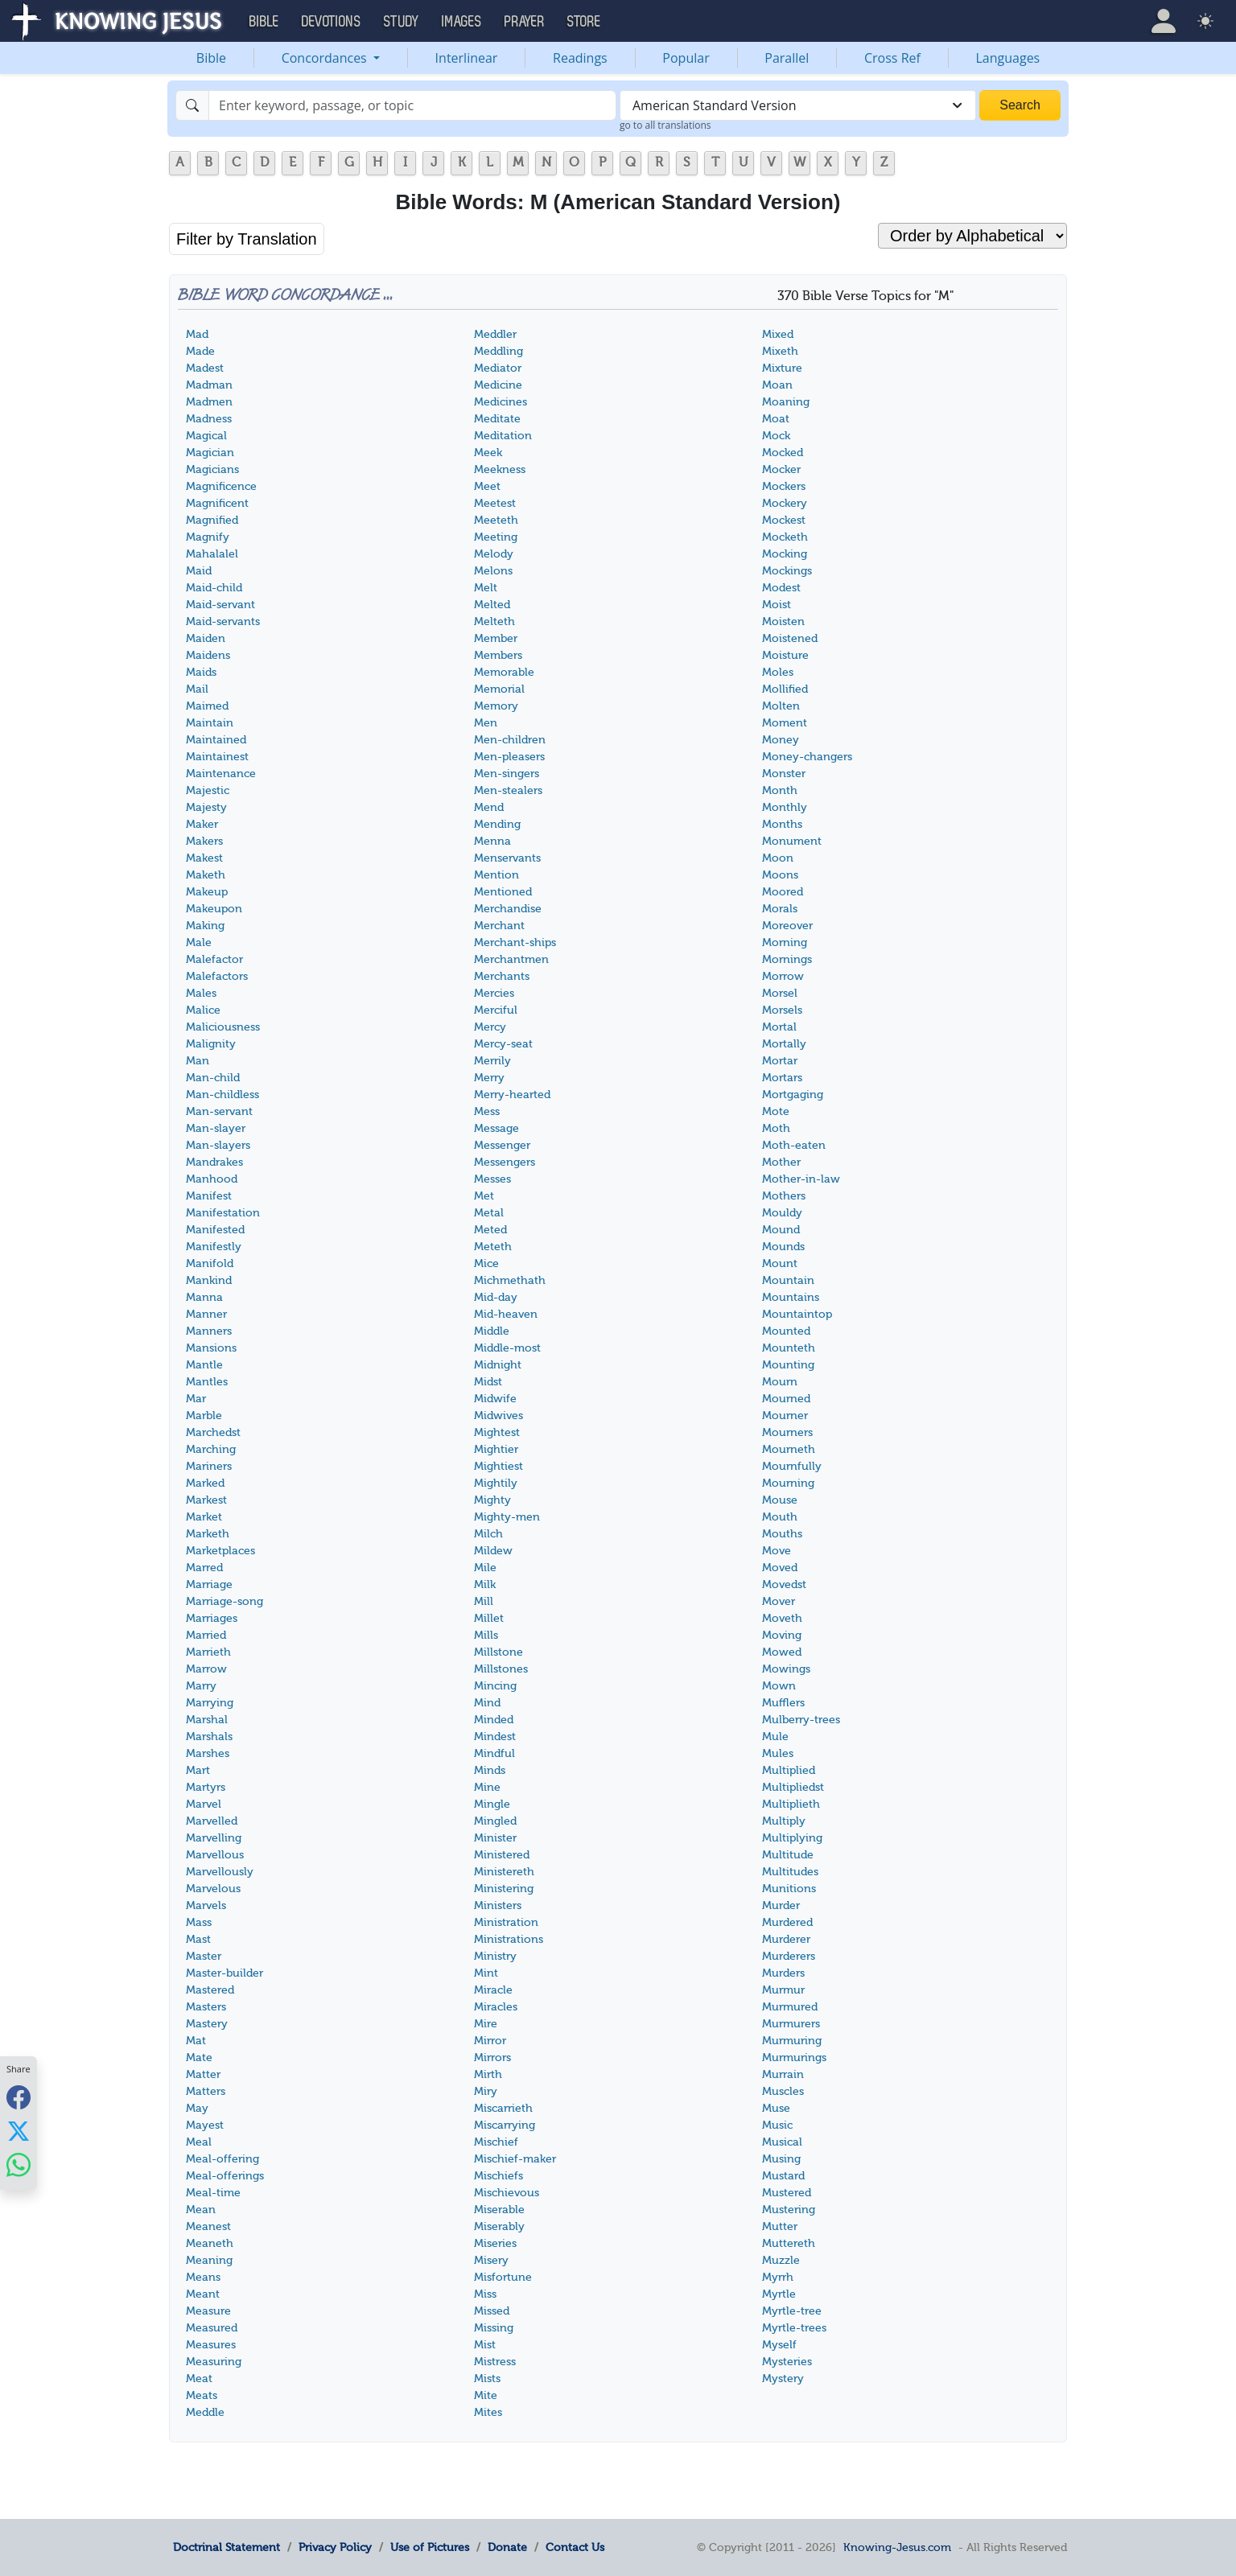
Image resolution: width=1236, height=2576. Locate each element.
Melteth (494, 621)
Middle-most (507, 1348)
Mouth (779, 1517)
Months (782, 824)
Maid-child (214, 588)
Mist (485, 2345)
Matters (205, 2091)
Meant (203, 2294)
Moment (784, 723)
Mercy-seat (503, 1044)
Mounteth (788, 1348)
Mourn (779, 1382)
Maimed (207, 706)
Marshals (209, 1736)
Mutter (779, 2226)
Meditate (497, 419)
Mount (779, 1263)
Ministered (501, 1855)
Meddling (498, 351)
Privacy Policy (335, 2547)
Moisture (785, 655)
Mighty (492, 1500)
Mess (487, 1111)
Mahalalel (212, 554)
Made (200, 351)
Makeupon (214, 909)
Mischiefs (498, 2176)
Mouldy (782, 1213)
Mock (776, 436)
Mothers (783, 1196)
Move (776, 1551)
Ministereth (504, 1872)
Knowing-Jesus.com (897, 2547)
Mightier (496, 1449)
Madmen (209, 402)
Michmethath (510, 1280)
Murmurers (791, 2024)
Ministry (495, 1956)
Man (197, 1061)
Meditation (503, 436)
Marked (205, 1483)
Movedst (784, 1584)
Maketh (205, 875)
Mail (197, 689)
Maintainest (217, 757)
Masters (206, 2007)
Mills (486, 1635)
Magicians (212, 469)
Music (777, 2125)
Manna (204, 1297)
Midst (488, 1382)
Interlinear (466, 58)
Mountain (788, 1280)
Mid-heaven (506, 1314)
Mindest (495, 1736)
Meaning (209, 2260)
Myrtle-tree (792, 2311)
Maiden (205, 638)
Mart (198, 1770)
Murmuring (792, 2041)
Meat (199, 2378)
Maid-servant (220, 605)
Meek (488, 452)
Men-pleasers (509, 757)
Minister (495, 1838)
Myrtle (779, 2294)
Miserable (499, 2210)
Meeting (495, 537)
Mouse (779, 1500)
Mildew (493, 1551)
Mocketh (785, 537)
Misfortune (503, 2277)
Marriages (211, 1618)
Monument (792, 841)
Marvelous (213, 1889)
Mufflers (783, 1703)
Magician (210, 452)
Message (496, 1128)
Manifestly (213, 1247)
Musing (781, 2159)
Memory (496, 706)
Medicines (500, 402)
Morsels (782, 1010)
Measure (208, 2311)
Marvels (206, 1905)
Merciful (495, 1010)
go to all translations (665, 125)
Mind (487, 1703)
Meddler (495, 334)
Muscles (783, 2091)
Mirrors (492, 2057)
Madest (205, 368)
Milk (485, 1584)
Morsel (779, 993)
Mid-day (495, 1297)
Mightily (495, 1483)
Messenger (502, 1145)
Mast (198, 1939)
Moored (782, 892)
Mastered (210, 1990)
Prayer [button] (525, 21)
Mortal (779, 1027)
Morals (779, 909)
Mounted (786, 1331)
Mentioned (503, 892)
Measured (211, 2328)
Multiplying (792, 1838)
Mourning (788, 1483)
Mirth (488, 2074)
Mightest (497, 1432)
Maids (201, 672)
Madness (209, 419)
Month (779, 790)
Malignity (211, 1044)
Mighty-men (507, 1517)
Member (495, 638)
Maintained (216, 740)
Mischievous (506, 2193)
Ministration (506, 1922)
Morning (784, 942)
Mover (778, 1601)
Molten (781, 706)
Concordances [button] (326, 58)
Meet (487, 486)
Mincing (495, 1686)
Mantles (207, 1382)
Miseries (495, 2243)
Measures (211, 2345)
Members (498, 655)
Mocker (781, 469)
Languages (1008, 58)
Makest (204, 858)
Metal (489, 1213)
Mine (487, 1787)
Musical (782, 2142)
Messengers (504, 1162)
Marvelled (211, 1821)
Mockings (787, 571)
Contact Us (575, 2547)
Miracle (493, 1990)
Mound (781, 1230)
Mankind (209, 1280)
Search (1019, 105)
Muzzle (781, 2260)
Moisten (783, 621)
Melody (493, 554)
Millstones (501, 1669)
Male (199, 942)
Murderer (786, 1939)
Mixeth (780, 351)
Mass (199, 1922)
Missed (491, 2311)
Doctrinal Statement (226, 2547)
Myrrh (777, 2277)
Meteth (493, 1247)
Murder (781, 1905)
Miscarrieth (503, 2108)
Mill (483, 1601)
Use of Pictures (429, 2547)
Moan (777, 385)
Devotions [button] (331, 21)
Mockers (783, 486)
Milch (488, 1534)
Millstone (498, 1652)
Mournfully (792, 1466)
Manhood (211, 1179)
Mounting (788, 1365)
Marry (201, 1686)
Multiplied (788, 1770)
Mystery (783, 2378)
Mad (197, 334)
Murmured (790, 2007)
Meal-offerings (225, 2176)
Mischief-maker (515, 2159)
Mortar (779, 1061)
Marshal (207, 1720)
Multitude (788, 1855)
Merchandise (508, 909)
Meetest (495, 503)
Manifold (209, 1263)
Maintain (209, 723)
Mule (775, 1736)
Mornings (787, 959)
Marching (211, 1449)
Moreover (787, 926)
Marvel (203, 1804)
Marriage (209, 1584)
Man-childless (222, 1094)
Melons (493, 571)
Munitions (789, 1889)
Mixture (782, 368)
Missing (493, 2328)
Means (203, 2277)
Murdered (787, 1922)
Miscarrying (504, 2125)
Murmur (783, 1990)
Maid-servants (223, 621)
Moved (779, 1568)
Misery (491, 2260)
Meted (490, 1230)
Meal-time (213, 2193)
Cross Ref (892, 58)
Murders (783, 1973)
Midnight (497, 1365)
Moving (781, 1635)
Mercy (490, 1027)
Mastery (207, 2024)
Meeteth (496, 520)
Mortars (782, 1078)
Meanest (208, 2226)
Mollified (785, 689)
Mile (485, 1568)
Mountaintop (797, 1314)
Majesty (206, 807)
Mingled (495, 1821)
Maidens (208, 655)
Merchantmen (511, 959)
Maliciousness (223, 1027)
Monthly (784, 807)
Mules (777, 1753)
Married (206, 1635)
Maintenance (221, 773)
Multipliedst (793, 1787)
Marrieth (208, 1652)
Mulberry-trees (801, 1720)
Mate (199, 2057)
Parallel (786, 58)
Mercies (494, 993)
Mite (485, 2395)
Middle (491, 1331)
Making (205, 926)
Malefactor (214, 959)
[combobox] (798, 105)
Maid (199, 571)
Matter (203, 2074)
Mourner (785, 1415)
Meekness (499, 469)
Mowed (781, 1652)
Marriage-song (224, 1601)
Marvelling (213, 1838)
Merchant (499, 926)
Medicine (498, 385)
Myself (779, 2345)
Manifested (215, 1230)
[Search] (412, 105)
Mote (775, 1111)
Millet (489, 1618)
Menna (492, 841)
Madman (209, 385)
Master (203, 1956)
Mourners (787, 1432)
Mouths (782, 1534)
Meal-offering (222, 2159)
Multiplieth (791, 1804)
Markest (206, 1500)
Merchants (501, 976)
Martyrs (205, 1787)
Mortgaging (792, 1094)
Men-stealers (508, 790)
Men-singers (506, 773)
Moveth (782, 1618)
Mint (486, 1973)
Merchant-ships (515, 942)
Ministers (497, 1905)
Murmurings (794, 2057)
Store (584, 21)
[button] (1163, 21)
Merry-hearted (512, 1094)
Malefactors (217, 976)
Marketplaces (220, 1551)
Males (201, 993)
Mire (485, 2024)
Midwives (498, 1415)
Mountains (790, 1297)
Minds (489, 1770)
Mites (488, 2412)
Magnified (212, 520)
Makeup (207, 892)
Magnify (207, 537)
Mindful (494, 1753)
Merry (489, 1078)
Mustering (788, 2210)
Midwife (495, 1399)
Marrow (206, 1669)
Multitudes (790, 1872)
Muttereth (788, 2243)
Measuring (213, 2362)
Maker (202, 824)
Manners (209, 1331)
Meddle (205, 2412)
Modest (781, 588)
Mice (486, 1263)
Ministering (504, 1889)
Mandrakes (214, 1162)
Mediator (497, 368)
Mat (196, 2041)
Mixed (777, 334)
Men (485, 723)
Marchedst (213, 1432)
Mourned (786, 1399)
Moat (775, 419)
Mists (487, 2378)
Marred (204, 1568)
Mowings (786, 1669)
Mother (781, 1162)
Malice (203, 1010)
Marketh (207, 1534)
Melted (492, 605)
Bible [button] (264, 21)
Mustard (783, 2176)
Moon (777, 858)
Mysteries (787, 2362)
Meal (199, 2142)
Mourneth (788, 1449)
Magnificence (221, 486)
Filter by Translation (246, 239)
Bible (211, 58)
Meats (201, 2395)
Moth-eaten (794, 1145)
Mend (489, 807)
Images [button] (462, 21)
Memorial (499, 689)
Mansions (211, 1348)
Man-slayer (215, 1128)
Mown (779, 1686)
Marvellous (215, 1855)
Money (780, 740)
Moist (776, 605)
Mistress (495, 2362)
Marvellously (219, 1872)
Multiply (783, 1821)
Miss (485, 2294)
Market (204, 1517)
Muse (776, 2108)
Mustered (786, 2193)
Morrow (783, 976)
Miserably (499, 2226)
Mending (497, 824)
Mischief (496, 2142)
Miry (485, 2091)
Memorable (504, 672)
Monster (783, 773)
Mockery (784, 503)
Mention (496, 875)
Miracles (495, 2007)
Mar (196, 1399)
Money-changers (807, 757)
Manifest (209, 1196)
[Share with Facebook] (18, 2097)
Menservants (507, 858)
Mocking (784, 554)
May (197, 2108)
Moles (777, 672)
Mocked (782, 452)
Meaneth (209, 2243)
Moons (780, 875)
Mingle (492, 1804)
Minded (493, 1720)
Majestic (207, 790)
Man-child (213, 1078)
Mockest (783, 520)
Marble (204, 1415)
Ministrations (508, 1939)
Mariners (209, 1466)
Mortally (784, 1044)
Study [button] (401, 21)
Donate (507, 2547)
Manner (206, 1314)
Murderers (788, 1956)
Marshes (207, 1753)
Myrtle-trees (794, 2328)
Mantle (204, 1365)
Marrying (209, 1703)
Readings (580, 58)
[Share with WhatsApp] (18, 2165)
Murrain (783, 2074)
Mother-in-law (801, 1179)
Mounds (783, 1247)
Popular (685, 58)
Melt (485, 588)
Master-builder (224, 1973)
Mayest (205, 2125)
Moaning (786, 402)
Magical (206, 436)
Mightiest (498, 1466)
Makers (204, 841)
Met (484, 1196)
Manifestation (223, 1213)
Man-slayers (218, 1145)
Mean (201, 2210)
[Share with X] (18, 2131)
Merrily (492, 1061)
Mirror (490, 2041)
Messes (492, 1179)
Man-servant (219, 1111)
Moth (776, 1128)
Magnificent (217, 503)
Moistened (790, 638)
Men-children (510, 740)
